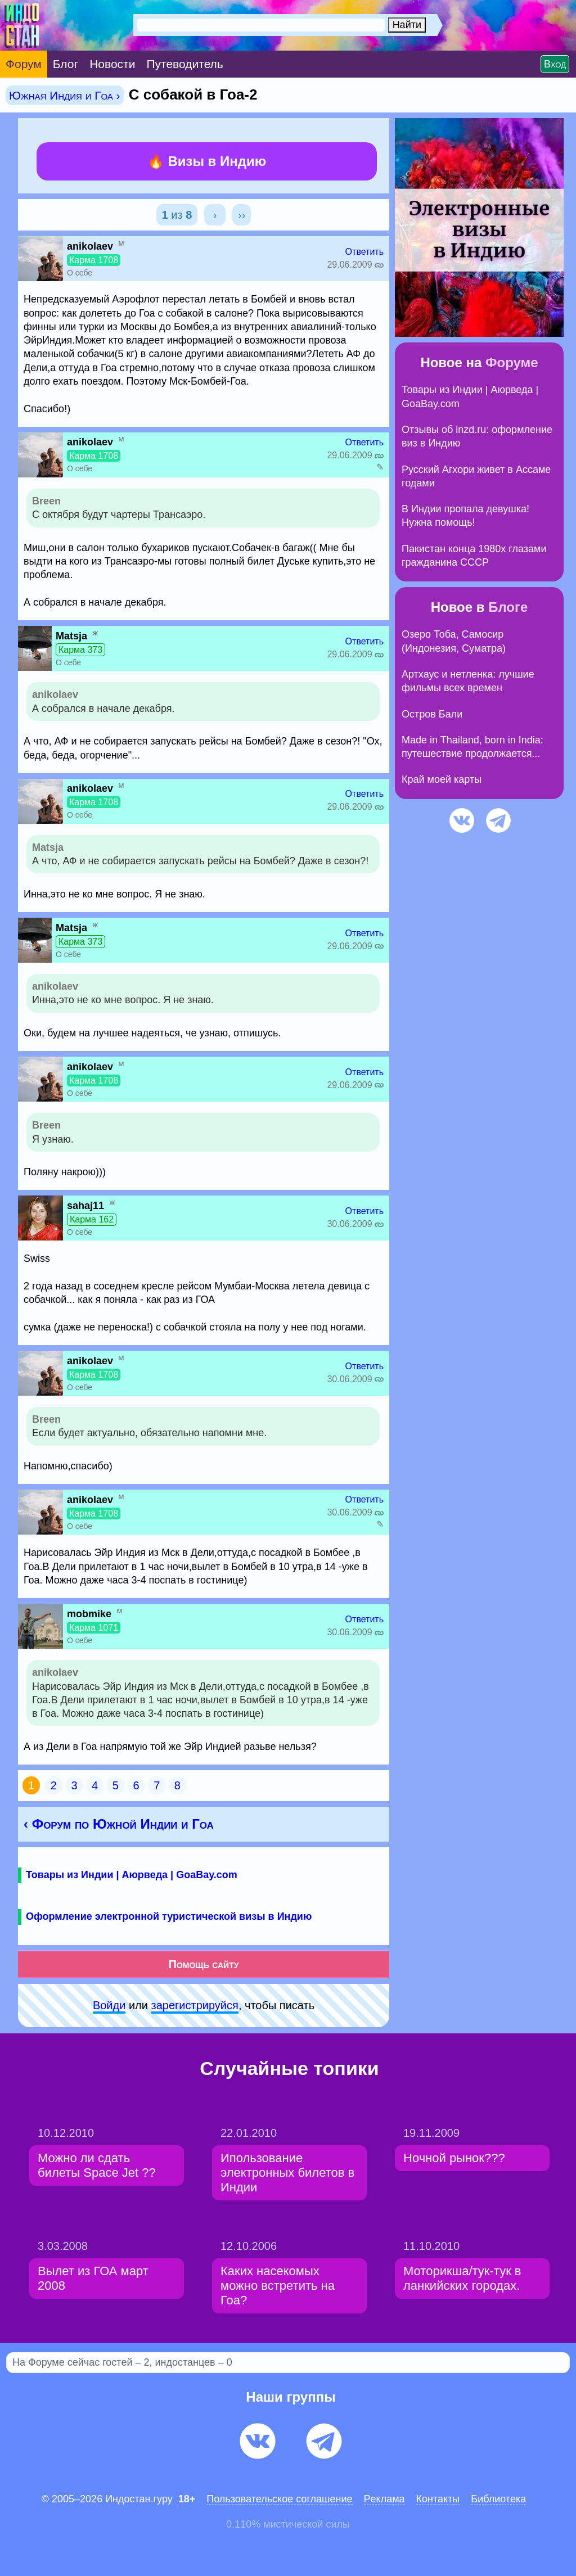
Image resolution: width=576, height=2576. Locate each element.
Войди (109, 2005)
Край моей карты (442, 779)
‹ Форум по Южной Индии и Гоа (119, 1823)
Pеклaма (384, 2499)
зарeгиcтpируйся (194, 2005)
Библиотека (498, 2499)
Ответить (364, 251)
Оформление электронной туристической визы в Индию (169, 1916)
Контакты (438, 2499)
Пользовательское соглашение (279, 2499)
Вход (555, 64)
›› (241, 215)
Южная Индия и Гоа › (64, 95)
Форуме (511, 362)
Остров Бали (432, 714)
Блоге (508, 607)
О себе (79, 272)
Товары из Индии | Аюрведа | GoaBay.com (131, 1874)
